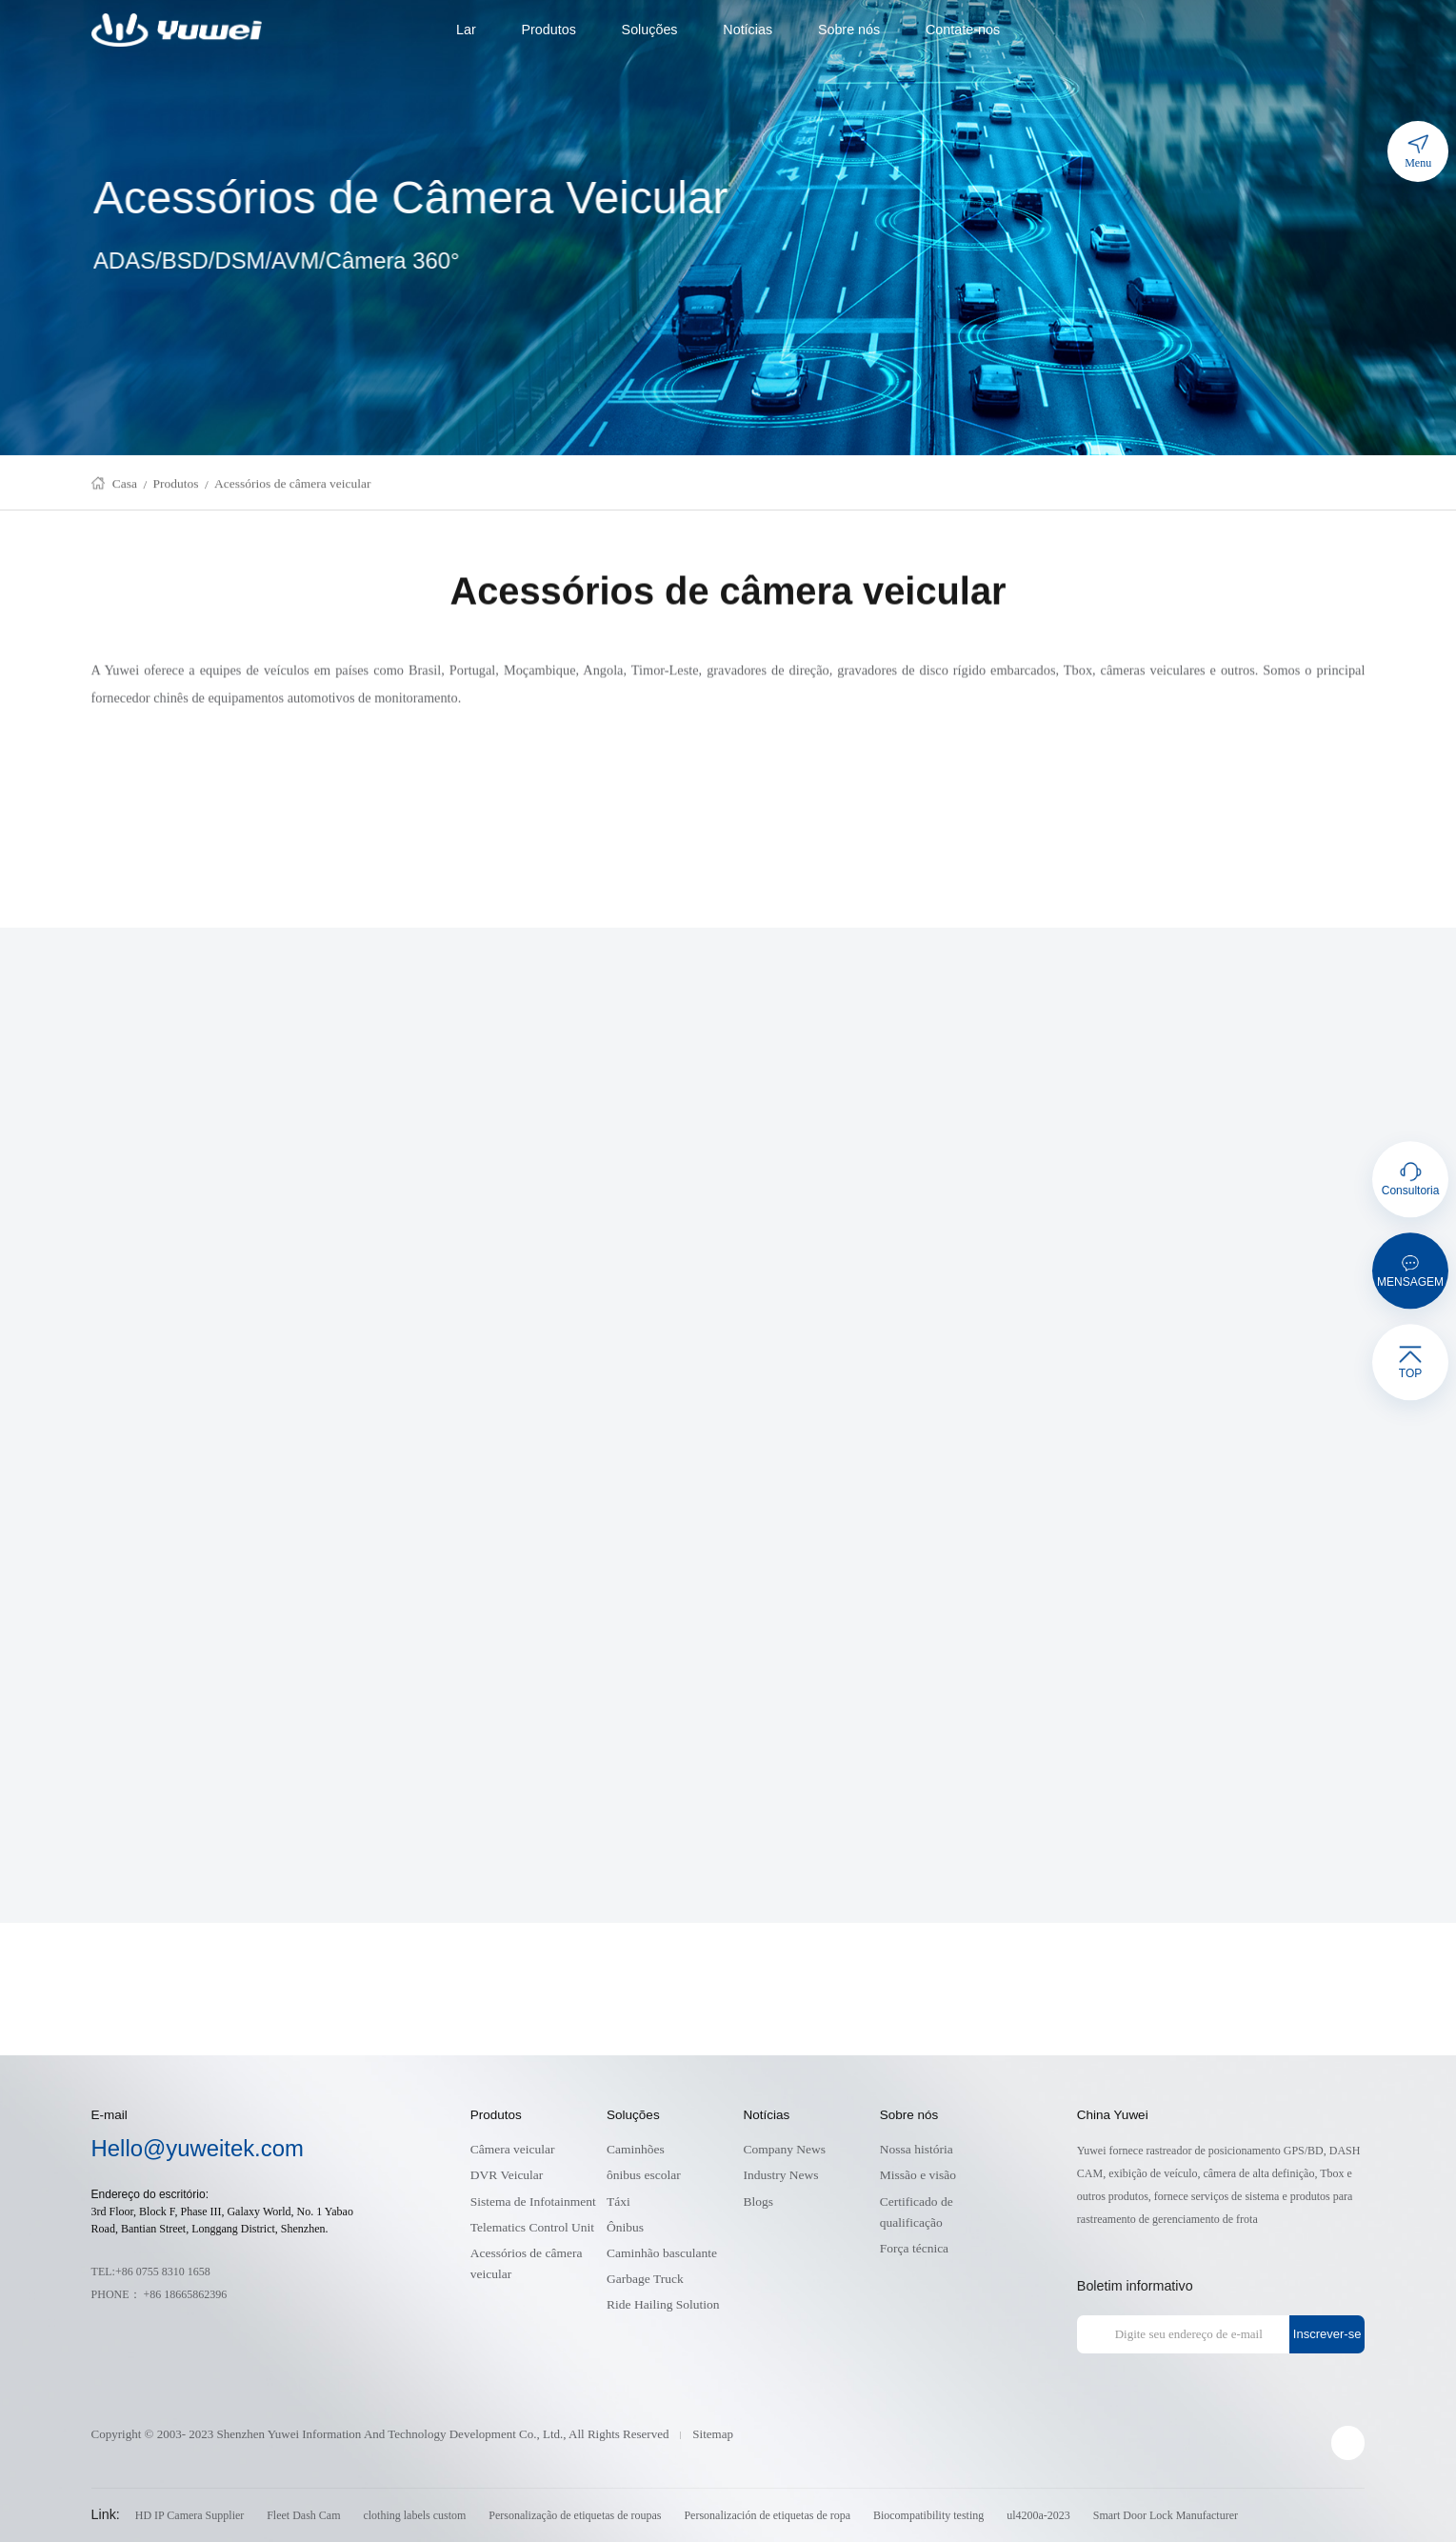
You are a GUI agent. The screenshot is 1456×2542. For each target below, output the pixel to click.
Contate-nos (963, 29)
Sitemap (712, 2434)
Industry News (780, 2175)
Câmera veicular (512, 2149)
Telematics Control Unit (532, 2227)
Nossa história (916, 2149)
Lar (466, 29)
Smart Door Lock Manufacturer (1165, 2515)
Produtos (548, 29)
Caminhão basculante (662, 2253)
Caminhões (636, 2149)
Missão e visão (918, 2175)
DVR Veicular (507, 2175)
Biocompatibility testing (928, 2515)
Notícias (747, 29)
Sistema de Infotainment (533, 2201)
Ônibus (625, 2227)
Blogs (758, 2201)
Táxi (618, 2201)
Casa (124, 488)
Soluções (650, 29)
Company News (784, 2149)
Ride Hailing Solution (663, 2304)
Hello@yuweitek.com (197, 2148)
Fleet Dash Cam (303, 2515)
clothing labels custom (414, 2515)
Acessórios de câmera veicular (292, 488)
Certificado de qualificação (916, 2212)
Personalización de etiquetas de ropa (767, 2515)
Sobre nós (849, 29)
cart (1354, 30)
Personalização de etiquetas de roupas (575, 2515)
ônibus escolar (644, 2175)
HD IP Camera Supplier (190, 2515)
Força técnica (914, 2248)
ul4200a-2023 (1038, 2515)
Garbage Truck (645, 2279)
